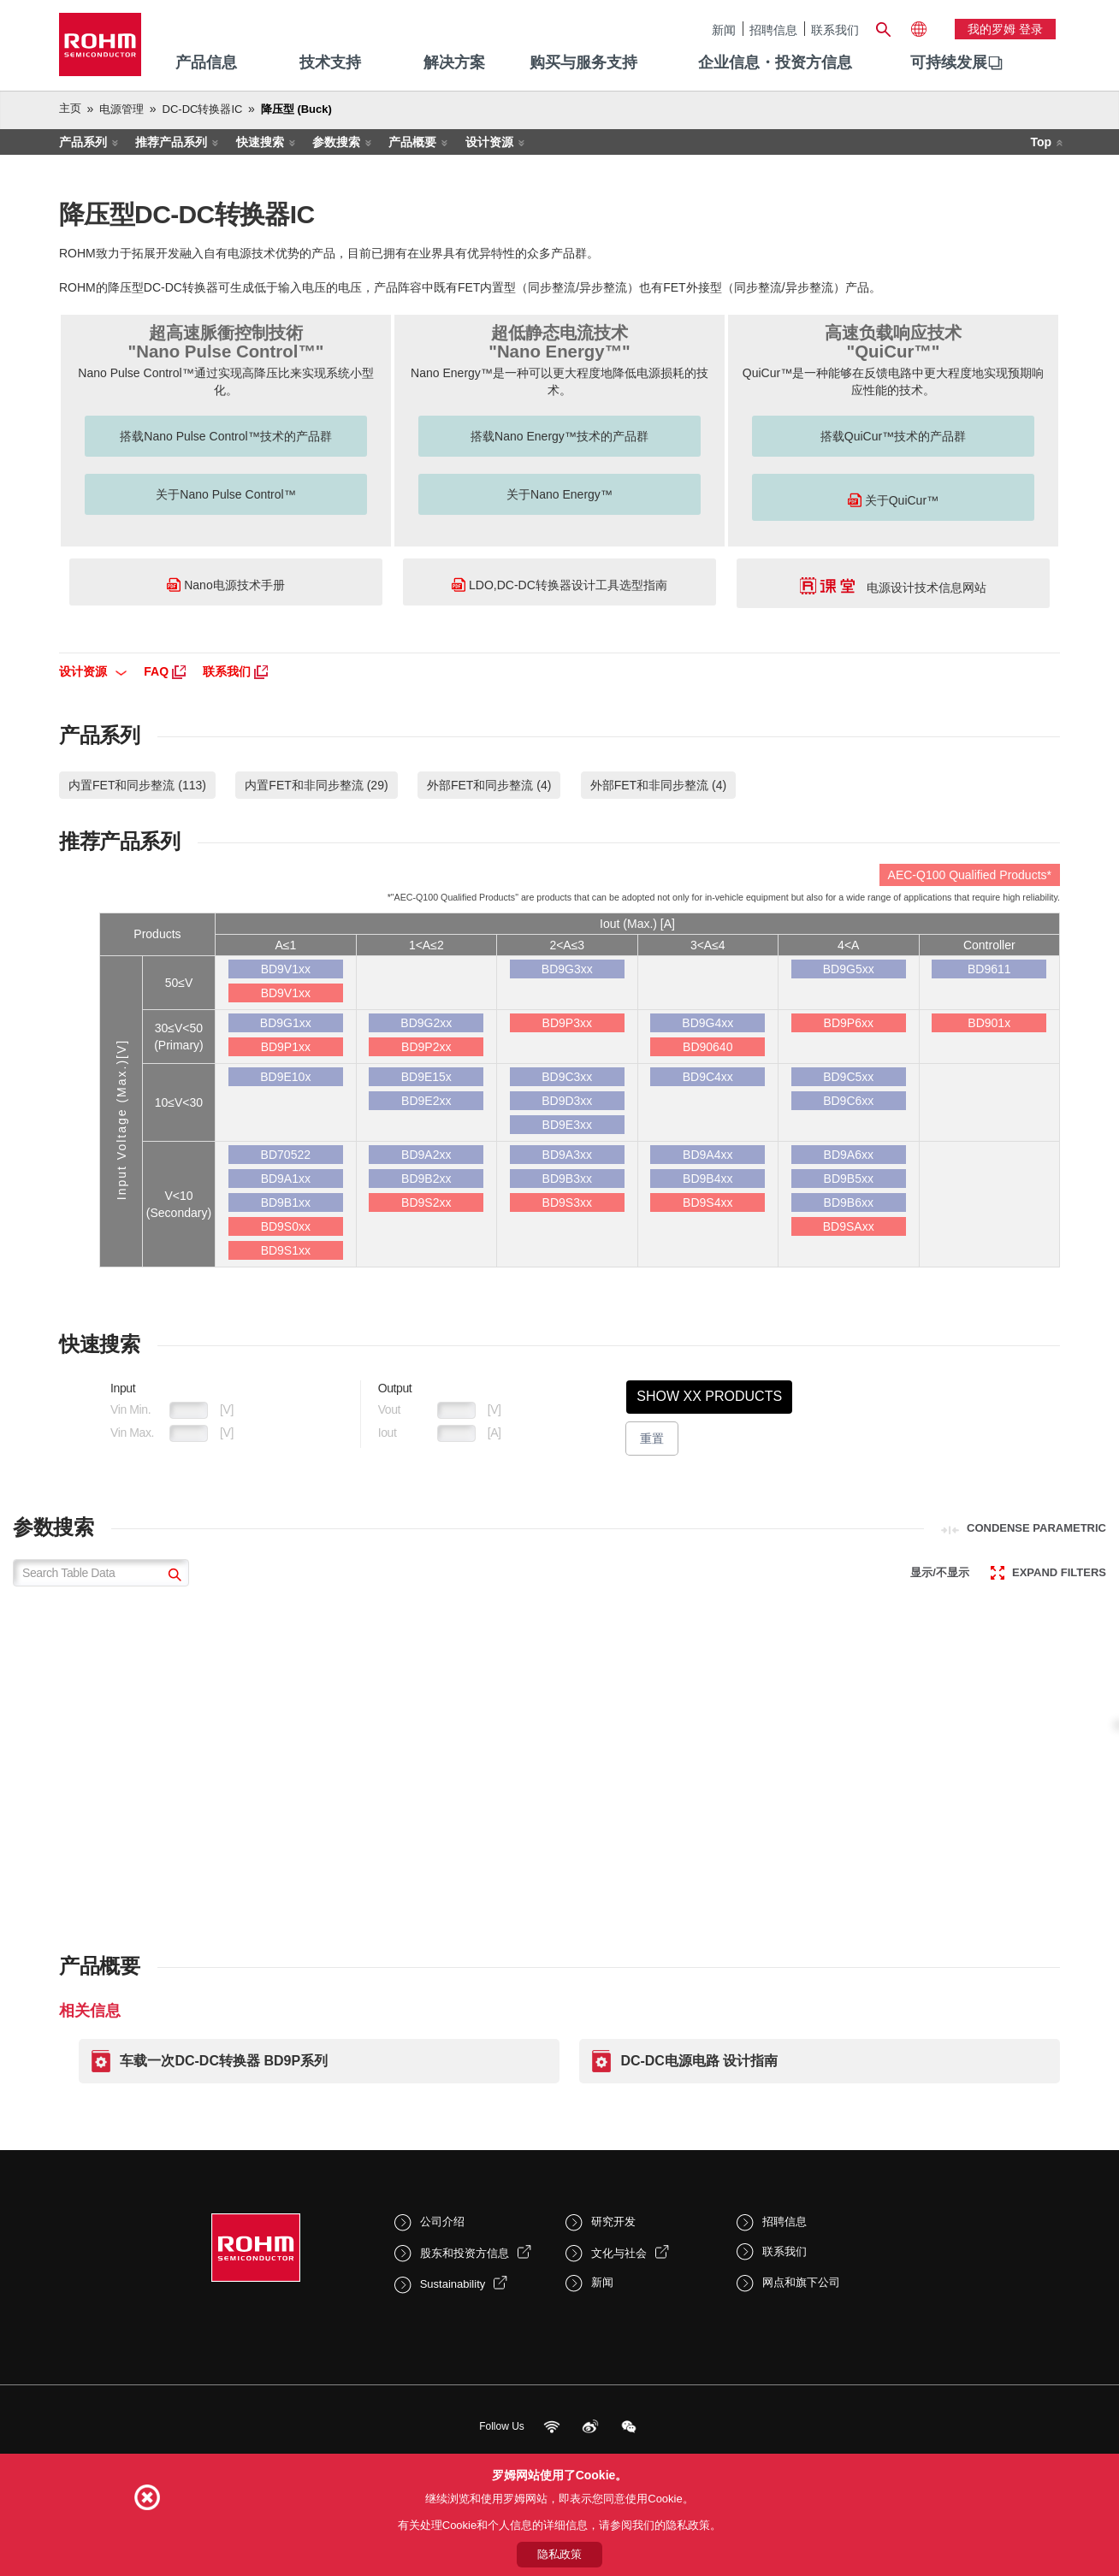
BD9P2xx (426, 1047)
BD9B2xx (426, 1178)
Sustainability (453, 2284)
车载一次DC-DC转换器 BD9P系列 (224, 2060)
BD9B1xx (286, 1202)
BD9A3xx (567, 1154)
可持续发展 (948, 62)
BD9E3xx (567, 1124)
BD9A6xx (848, 1154)
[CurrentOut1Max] (456, 1433)
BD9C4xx (708, 1077)
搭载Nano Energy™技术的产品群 (559, 436)
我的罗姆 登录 (1005, 29)
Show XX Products (709, 1396)
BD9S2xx (426, 1202)
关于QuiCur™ (893, 500)
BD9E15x (426, 1077)
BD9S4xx (707, 1202)
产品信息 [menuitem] (206, 62)
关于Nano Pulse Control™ (225, 494)
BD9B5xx (848, 1178)
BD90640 (707, 1047)
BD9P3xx (567, 1023)
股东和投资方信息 (464, 2253)
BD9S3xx (567, 1202)
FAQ (165, 671)
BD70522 (286, 1154)
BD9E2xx (426, 1101)
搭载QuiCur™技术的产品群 (893, 436)
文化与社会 (619, 2253)
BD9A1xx (286, 1178)
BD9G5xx (848, 969)
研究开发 (613, 2221)
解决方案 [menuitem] (454, 62)
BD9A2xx (426, 1154)
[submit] (172, 1576)
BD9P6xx (848, 1023)
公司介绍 (442, 2221)
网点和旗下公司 (801, 2282)
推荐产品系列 (171, 142)
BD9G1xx (285, 1023)
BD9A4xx (707, 1154)
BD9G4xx (707, 1023)
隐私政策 (559, 2554)
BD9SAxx (848, 1226)
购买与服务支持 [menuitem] (583, 62)
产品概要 (412, 142)
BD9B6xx (848, 1202)
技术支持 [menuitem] (330, 62)
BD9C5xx (848, 1077)
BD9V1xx (286, 969)
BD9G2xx (426, 1023)
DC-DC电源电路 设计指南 (699, 2060)
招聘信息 (773, 29)
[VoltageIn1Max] (188, 1433)
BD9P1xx (286, 1047)
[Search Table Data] (101, 1572)
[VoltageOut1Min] (456, 1410)
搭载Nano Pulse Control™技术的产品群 (225, 436)
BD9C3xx (567, 1077)
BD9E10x (285, 1077)
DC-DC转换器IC (203, 109)
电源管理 (121, 109)
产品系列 (83, 142)
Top (1040, 142)
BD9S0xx (286, 1226)
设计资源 (489, 142)
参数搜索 (336, 142)
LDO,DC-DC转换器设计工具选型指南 (559, 584)
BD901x (989, 1023)
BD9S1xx (286, 1250)
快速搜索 (260, 142)
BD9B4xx (707, 1178)
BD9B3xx (567, 1178)
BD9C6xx (848, 1101)
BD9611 (989, 969)
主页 (70, 108)
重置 (652, 1438)
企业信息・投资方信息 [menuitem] (775, 62)
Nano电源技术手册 (225, 584)
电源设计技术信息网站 (893, 585)
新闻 (724, 29)
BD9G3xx (567, 969)
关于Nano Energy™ (559, 494)
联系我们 (835, 29)
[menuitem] (948, 63)
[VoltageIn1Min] (188, 1410)
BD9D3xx (567, 1101)
